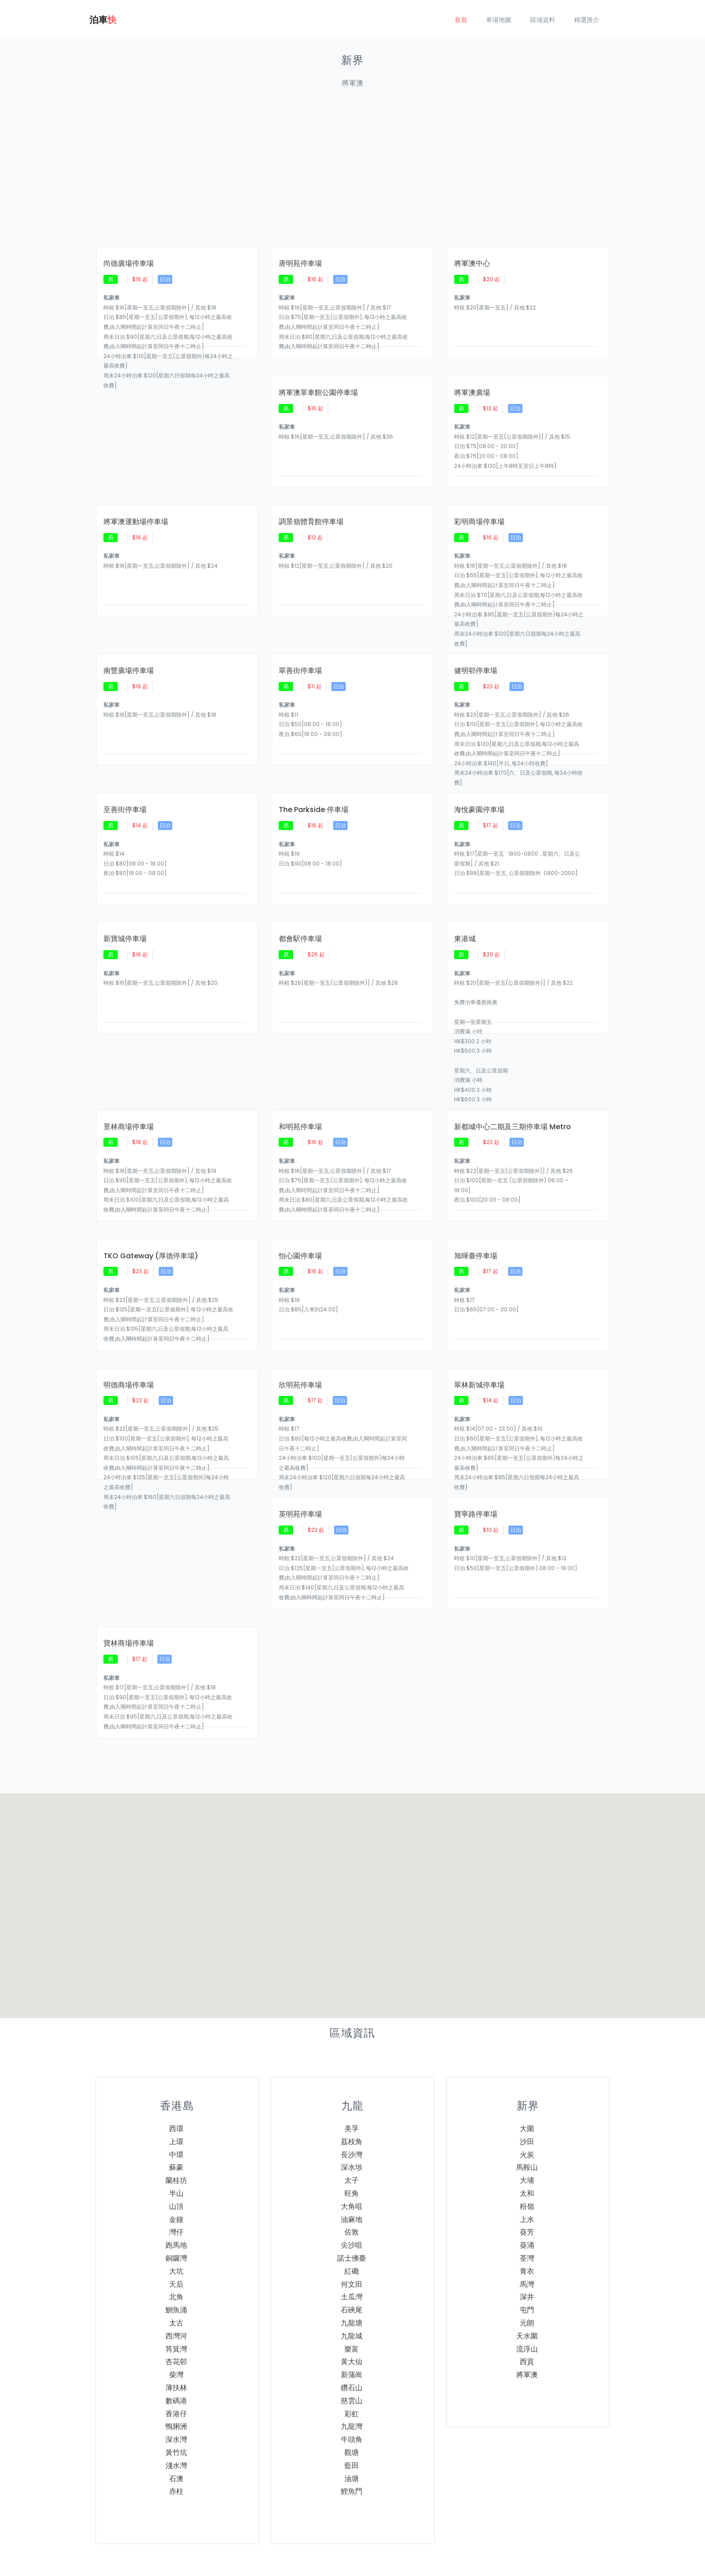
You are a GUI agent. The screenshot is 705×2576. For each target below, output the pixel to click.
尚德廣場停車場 (128, 258)
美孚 (351, 2060)
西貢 (527, 2293)
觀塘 (351, 2384)
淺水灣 (176, 2396)
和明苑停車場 (300, 1087)
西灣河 (176, 2267)
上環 (176, 2072)
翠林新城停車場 (479, 1333)
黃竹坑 (176, 2384)
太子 (351, 2111)
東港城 (465, 905)
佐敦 (351, 2163)
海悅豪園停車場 (479, 782)
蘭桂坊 (176, 2111)
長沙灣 (351, 2085)
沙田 (527, 2072)
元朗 (527, 2254)
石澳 (176, 2409)
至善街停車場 (125, 782)
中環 (176, 2085)
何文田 (351, 2215)
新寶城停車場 (125, 905)
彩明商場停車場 (479, 504)
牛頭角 (351, 2370)
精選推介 (586, 19)
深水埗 (351, 2098)
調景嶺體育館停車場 (311, 504)
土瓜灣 (351, 2228)
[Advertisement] (366, 170)
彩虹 (351, 2344)
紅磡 (351, 2202)
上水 (527, 2150)
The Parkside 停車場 (313, 782)
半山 (176, 2124)
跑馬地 (176, 2176)
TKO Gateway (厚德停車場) (150, 1211)
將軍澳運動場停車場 (135, 504)
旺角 (351, 2124)
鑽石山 (351, 2319)
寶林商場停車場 (128, 1580)
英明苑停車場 (300, 1458)
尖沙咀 (351, 2176)
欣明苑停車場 (300, 1333)
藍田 (351, 2396)
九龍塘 (351, 2254)
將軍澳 (527, 2306)
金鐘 (176, 2150)
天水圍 (527, 2267)
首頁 (461, 19)
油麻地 (351, 2150)
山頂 (176, 2137)
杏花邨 (176, 2293)
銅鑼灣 (176, 2189)
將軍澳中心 (472, 258)
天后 (176, 2215)
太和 (527, 2124)
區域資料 (542, 19)
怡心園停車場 (300, 1211)
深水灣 (176, 2370)
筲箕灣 (176, 2280)
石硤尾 (351, 2241)
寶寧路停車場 (475, 1458)
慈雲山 (351, 2331)
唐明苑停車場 (300, 258)
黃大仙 (351, 2293)
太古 (176, 2254)
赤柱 (176, 2422)
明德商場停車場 (128, 1333)
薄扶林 (176, 2319)
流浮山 (527, 2280)
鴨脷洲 (176, 2357)
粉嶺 (527, 2137)
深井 (527, 2228)
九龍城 (351, 2267)
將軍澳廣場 (472, 381)
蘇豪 (176, 2098)
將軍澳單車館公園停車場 (318, 381)
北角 (176, 2228)
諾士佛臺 (351, 2189)
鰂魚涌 (176, 2241)
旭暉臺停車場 (475, 1211)
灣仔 (176, 2163)
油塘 (351, 2409)
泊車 (102, 19)
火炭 (527, 2085)
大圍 (527, 2060)
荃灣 (527, 2189)
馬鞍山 (527, 2098)
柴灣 (176, 2306)
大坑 (176, 2202)
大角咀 (351, 2137)
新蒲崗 (351, 2306)
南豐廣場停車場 (128, 648)
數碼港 (176, 2331)
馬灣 (527, 2215)
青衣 (527, 2202)
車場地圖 (498, 19)
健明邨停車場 (475, 648)
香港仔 (176, 2344)
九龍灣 (351, 2357)
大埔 (527, 2111)
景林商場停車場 (128, 1087)
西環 (176, 2060)
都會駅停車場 (300, 905)
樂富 (351, 2280)
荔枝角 (351, 2072)
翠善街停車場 (300, 648)
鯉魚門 (351, 2422)
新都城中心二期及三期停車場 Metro (512, 1087)
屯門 (527, 2241)
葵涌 (527, 2176)
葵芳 (527, 2163)
